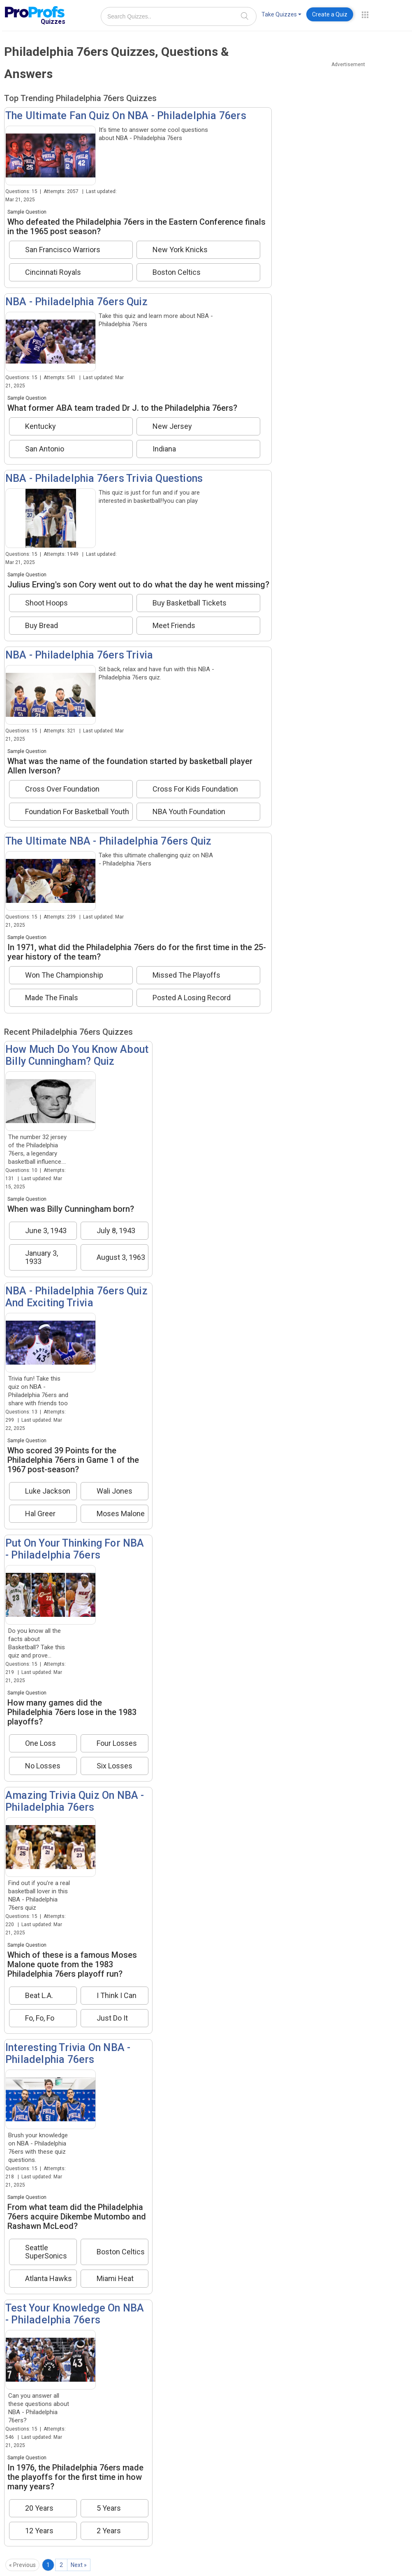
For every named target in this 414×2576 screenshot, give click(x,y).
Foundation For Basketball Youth (77, 812)
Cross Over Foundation (62, 789)
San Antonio (44, 449)
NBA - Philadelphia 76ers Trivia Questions (104, 478)
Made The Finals (51, 998)
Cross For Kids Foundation (195, 789)
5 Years (109, 2508)
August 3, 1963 (121, 1257)
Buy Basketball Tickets (190, 603)
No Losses (42, 1766)
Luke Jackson (47, 1491)
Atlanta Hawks (48, 2278)
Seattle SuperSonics (46, 2252)
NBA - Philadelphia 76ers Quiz (76, 302)
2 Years (109, 2531)
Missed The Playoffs (186, 975)
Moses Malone (121, 1514)
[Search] (244, 15)
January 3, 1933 (41, 1257)
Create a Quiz (329, 14)
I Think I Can (116, 1995)
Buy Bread (41, 626)
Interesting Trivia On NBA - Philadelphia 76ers (67, 2053)
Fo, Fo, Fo (39, 2018)
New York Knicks (180, 250)
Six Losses (114, 1766)
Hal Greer (40, 1514)
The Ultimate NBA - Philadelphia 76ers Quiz (108, 841)
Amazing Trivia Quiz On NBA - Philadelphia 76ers (74, 1801)
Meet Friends (174, 626)
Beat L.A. (39, 1995)
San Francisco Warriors (62, 250)
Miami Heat (115, 2278)
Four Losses (117, 1743)
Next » (79, 2565)
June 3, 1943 (46, 1231)
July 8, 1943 (116, 1231)
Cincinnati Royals (53, 272)
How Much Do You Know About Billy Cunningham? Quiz (76, 1055)
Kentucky (40, 426)
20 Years (39, 2508)
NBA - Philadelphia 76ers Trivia (79, 655)
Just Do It (112, 2018)
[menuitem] (281, 15)
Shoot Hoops (46, 603)
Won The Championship (64, 975)
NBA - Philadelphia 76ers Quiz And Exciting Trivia (76, 1297)
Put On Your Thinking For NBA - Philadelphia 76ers (74, 1549)
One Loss (40, 1743)
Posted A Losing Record (192, 998)
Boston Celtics (177, 272)
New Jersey (172, 426)
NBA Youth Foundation (189, 812)
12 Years (39, 2531)
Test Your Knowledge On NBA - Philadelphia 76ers (74, 2314)
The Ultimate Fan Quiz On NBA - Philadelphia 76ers (125, 116)
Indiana (164, 449)
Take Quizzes (281, 14)
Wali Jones (114, 1491)
